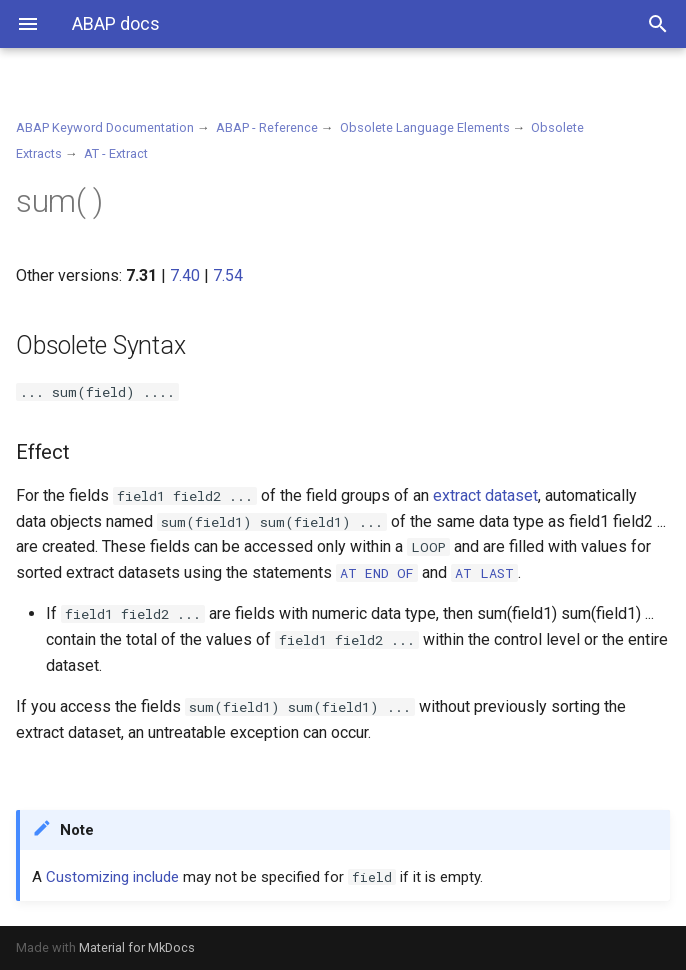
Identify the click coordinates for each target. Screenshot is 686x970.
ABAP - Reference (267, 127)
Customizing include (112, 877)
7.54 (228, 275)
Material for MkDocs (137, 947)
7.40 (185, 275)
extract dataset (485, 495)
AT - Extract (116, 153)
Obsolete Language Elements (425, 127)
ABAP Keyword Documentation (105, 127)
